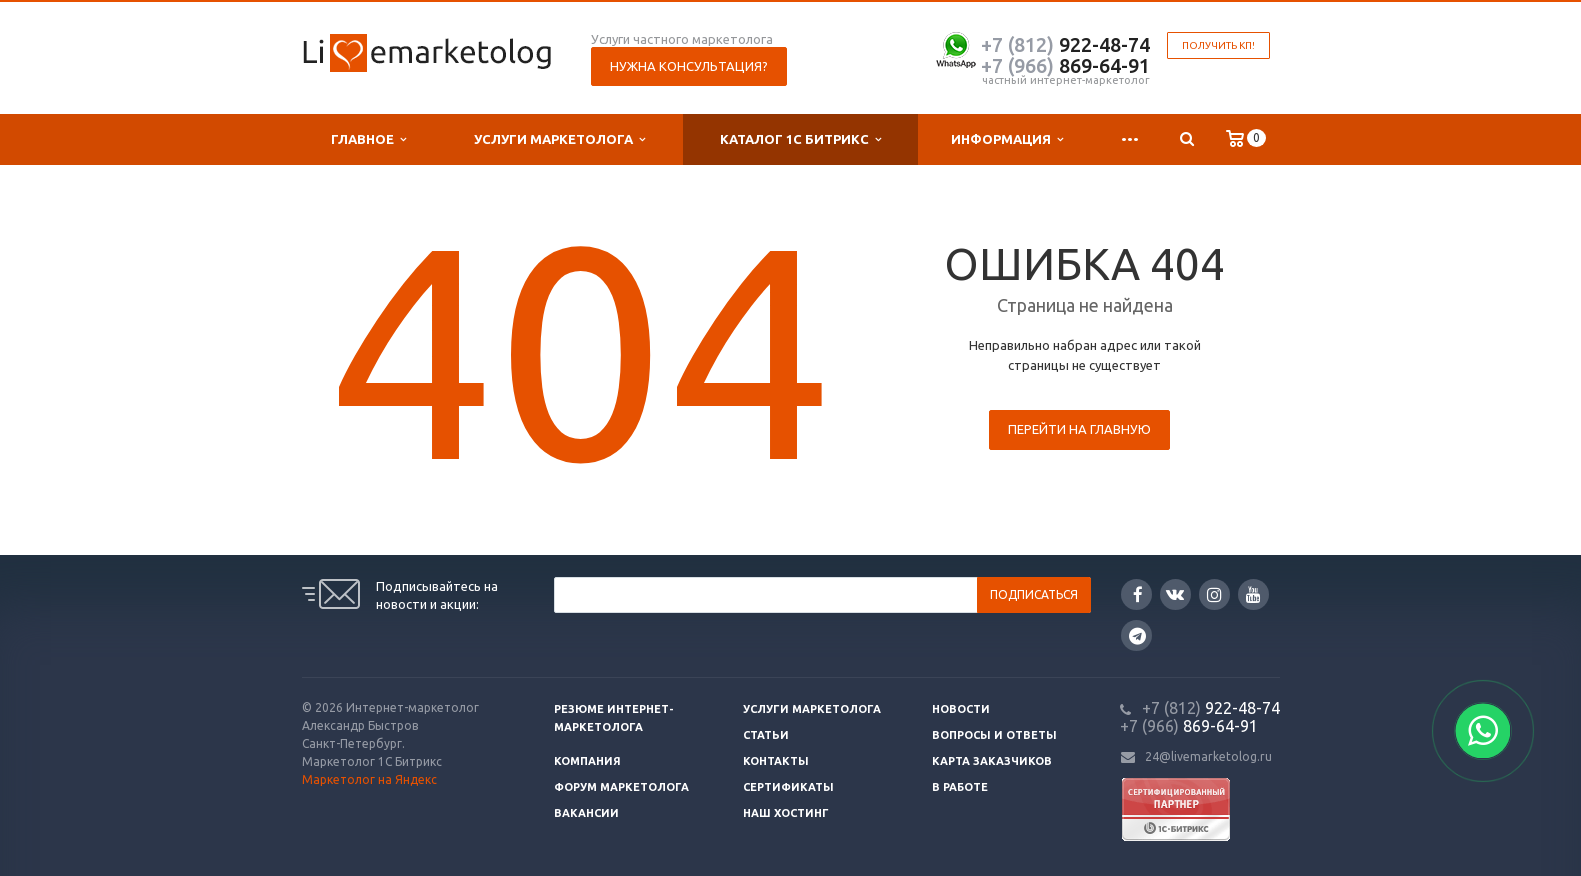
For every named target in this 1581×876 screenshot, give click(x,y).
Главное (368, 139)
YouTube (1253, 594)
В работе (960, 787)
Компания (587, 761)
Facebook (1138, 594)
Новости (961, 709)
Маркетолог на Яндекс (369, 779)
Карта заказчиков (992, 761)
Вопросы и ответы (994, 735)
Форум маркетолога (621, 787)
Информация (1007, 139)
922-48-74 (1065, 44)
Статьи (766, 735)
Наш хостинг (786, 813)
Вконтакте (1175, 593)
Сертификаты (788, 787)
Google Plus (1137, 635)
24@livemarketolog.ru (1208, 756)
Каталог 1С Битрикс (800, 139)
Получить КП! (1218, 45)
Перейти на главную (1079, 429)
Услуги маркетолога (559, 139)
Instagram (1214, 594)
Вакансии (586, 813)
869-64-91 (1065, 65)
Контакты (776, 761)
